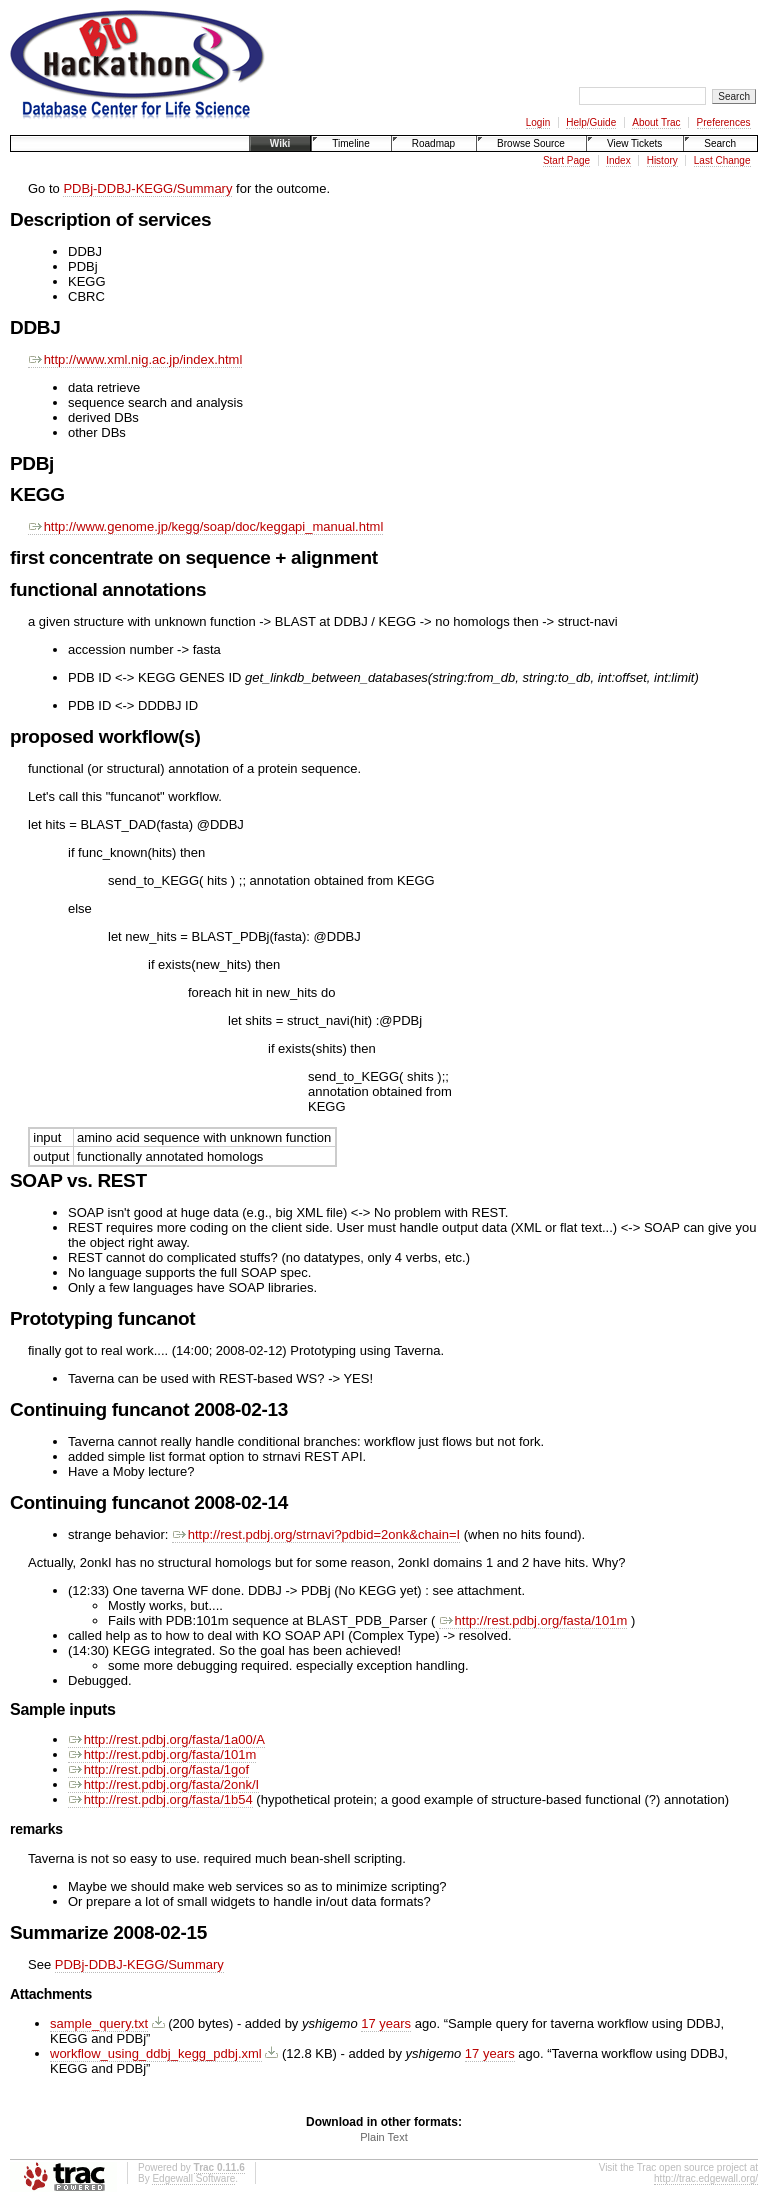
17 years (386, 2023)
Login (538, 122)
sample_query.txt (99, 2023)
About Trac (656, 122)
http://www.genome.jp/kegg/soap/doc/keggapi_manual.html (205, 526)
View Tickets (634, 143)
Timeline (350, 143)
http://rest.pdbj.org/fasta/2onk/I (163, 1784)
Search (720, 143)
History (662, 160)
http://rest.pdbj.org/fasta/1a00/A (166, 1739)
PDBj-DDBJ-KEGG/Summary (147, 188)
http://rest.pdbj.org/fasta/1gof (158, 1769)
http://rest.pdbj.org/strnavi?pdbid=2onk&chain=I (316, 1534)
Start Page (566, 160)
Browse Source (531, 143)
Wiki (280, 143)
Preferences (724, 122)
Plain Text (384, 2137)
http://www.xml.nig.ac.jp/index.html (135, 359)
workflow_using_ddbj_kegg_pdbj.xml (156, 2053)
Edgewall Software (193, 2178)
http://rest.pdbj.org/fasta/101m (533, 1620)
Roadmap (433, 143)
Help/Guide (591, 122)
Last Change (722, 160)
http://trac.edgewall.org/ (706, 2178)
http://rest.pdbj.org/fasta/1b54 (160, 1799)
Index (618, 160)
